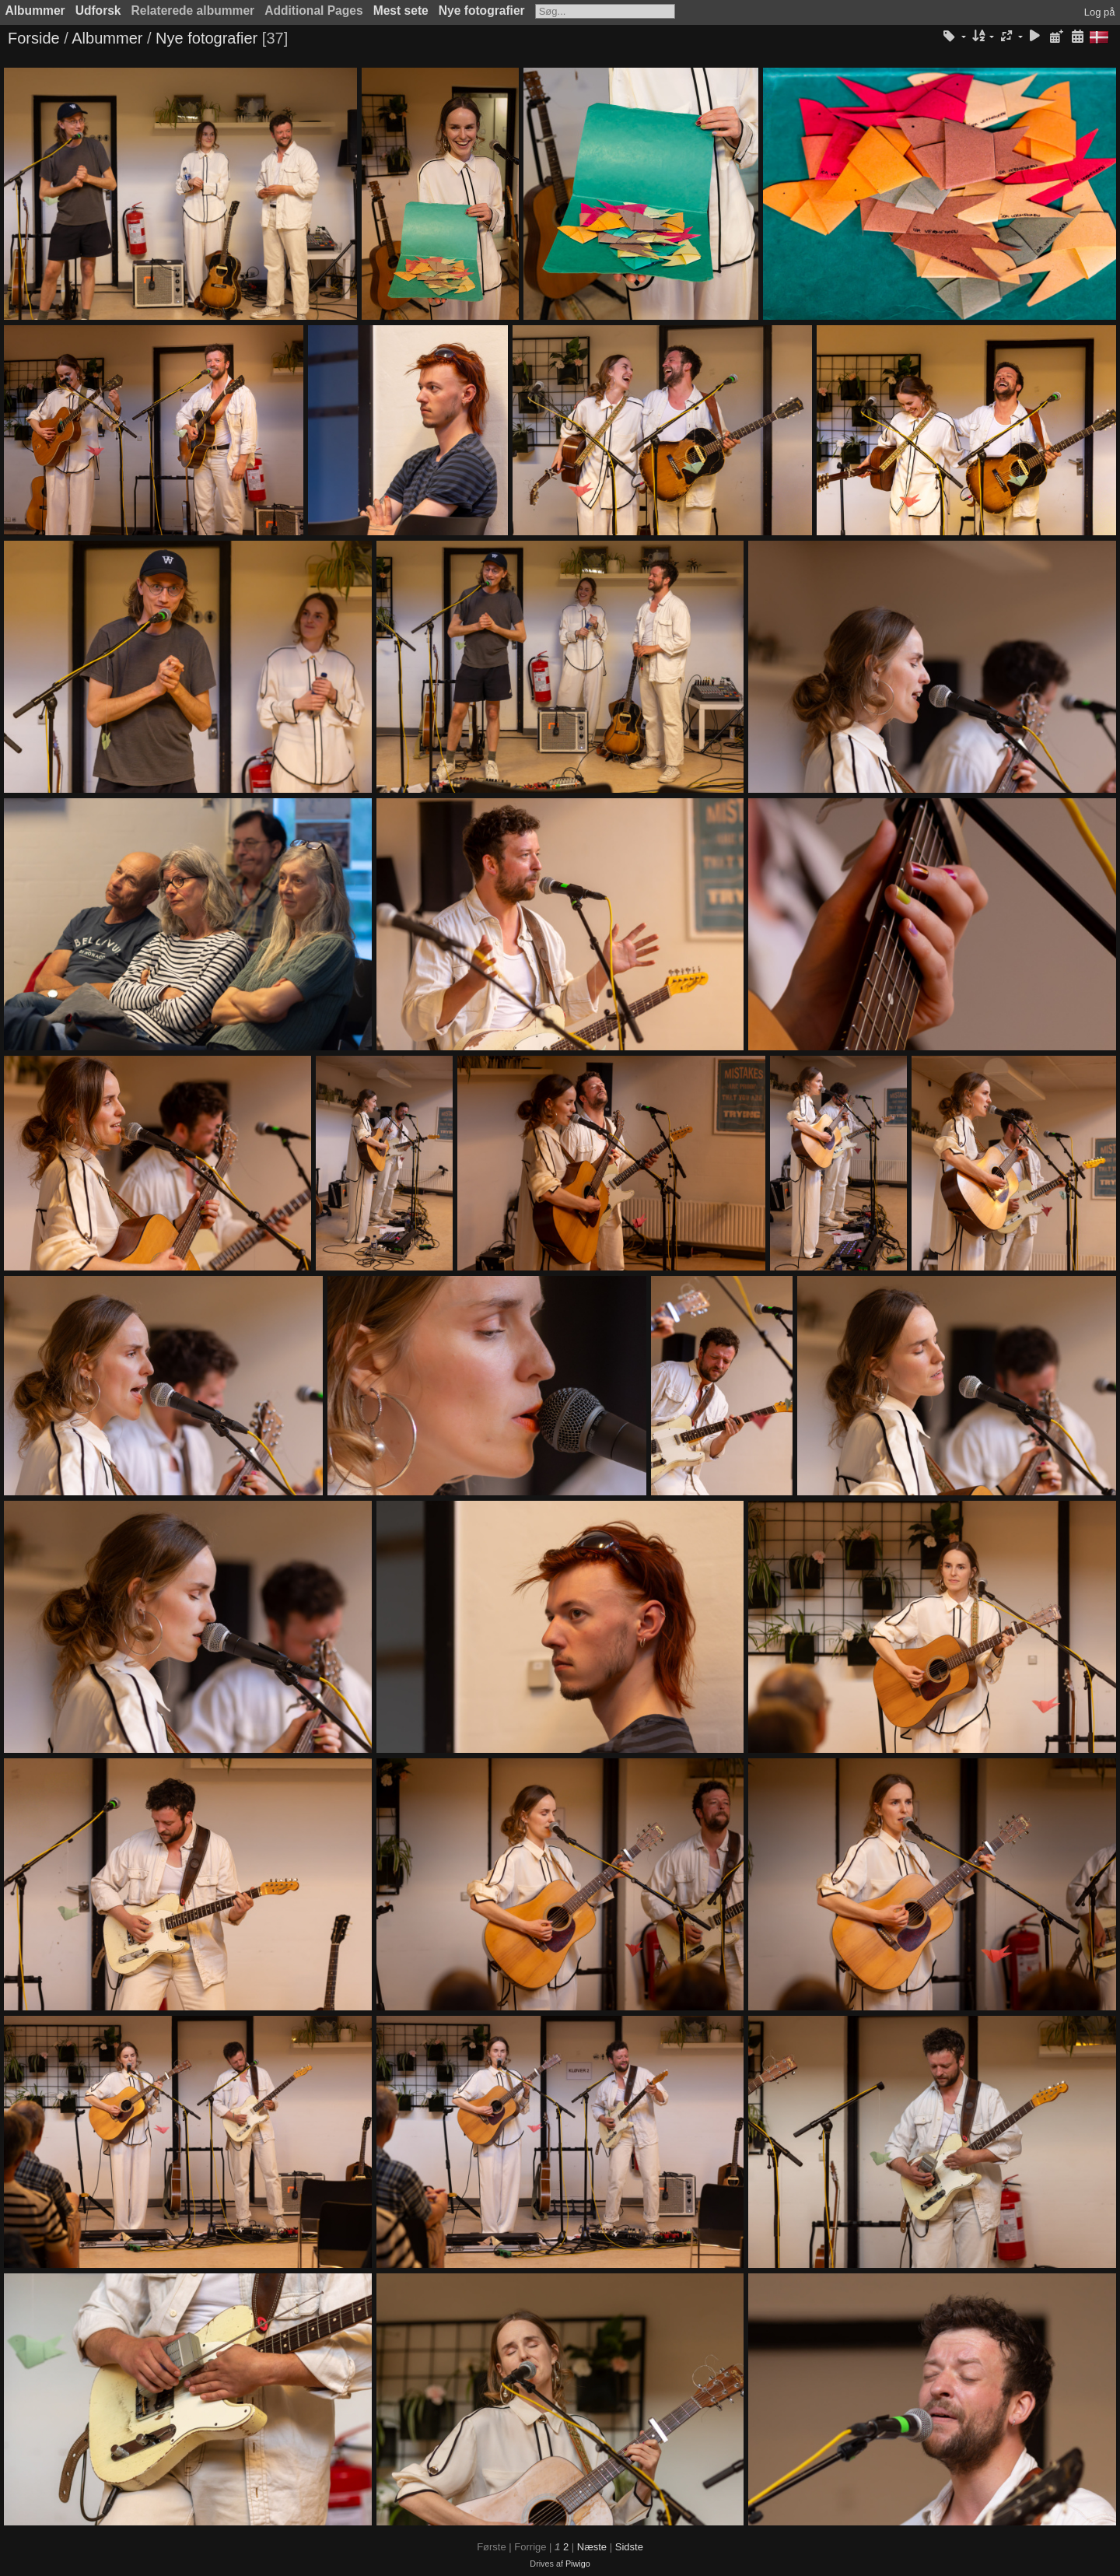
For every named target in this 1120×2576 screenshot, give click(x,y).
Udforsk (98, 10)
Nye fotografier (482, 10)
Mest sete (401, 10)
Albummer (35, 10)
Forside (34, 38)
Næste (592, 2547)
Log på (1099, 12)
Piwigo (577, 2563)
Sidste (629, 2547)
